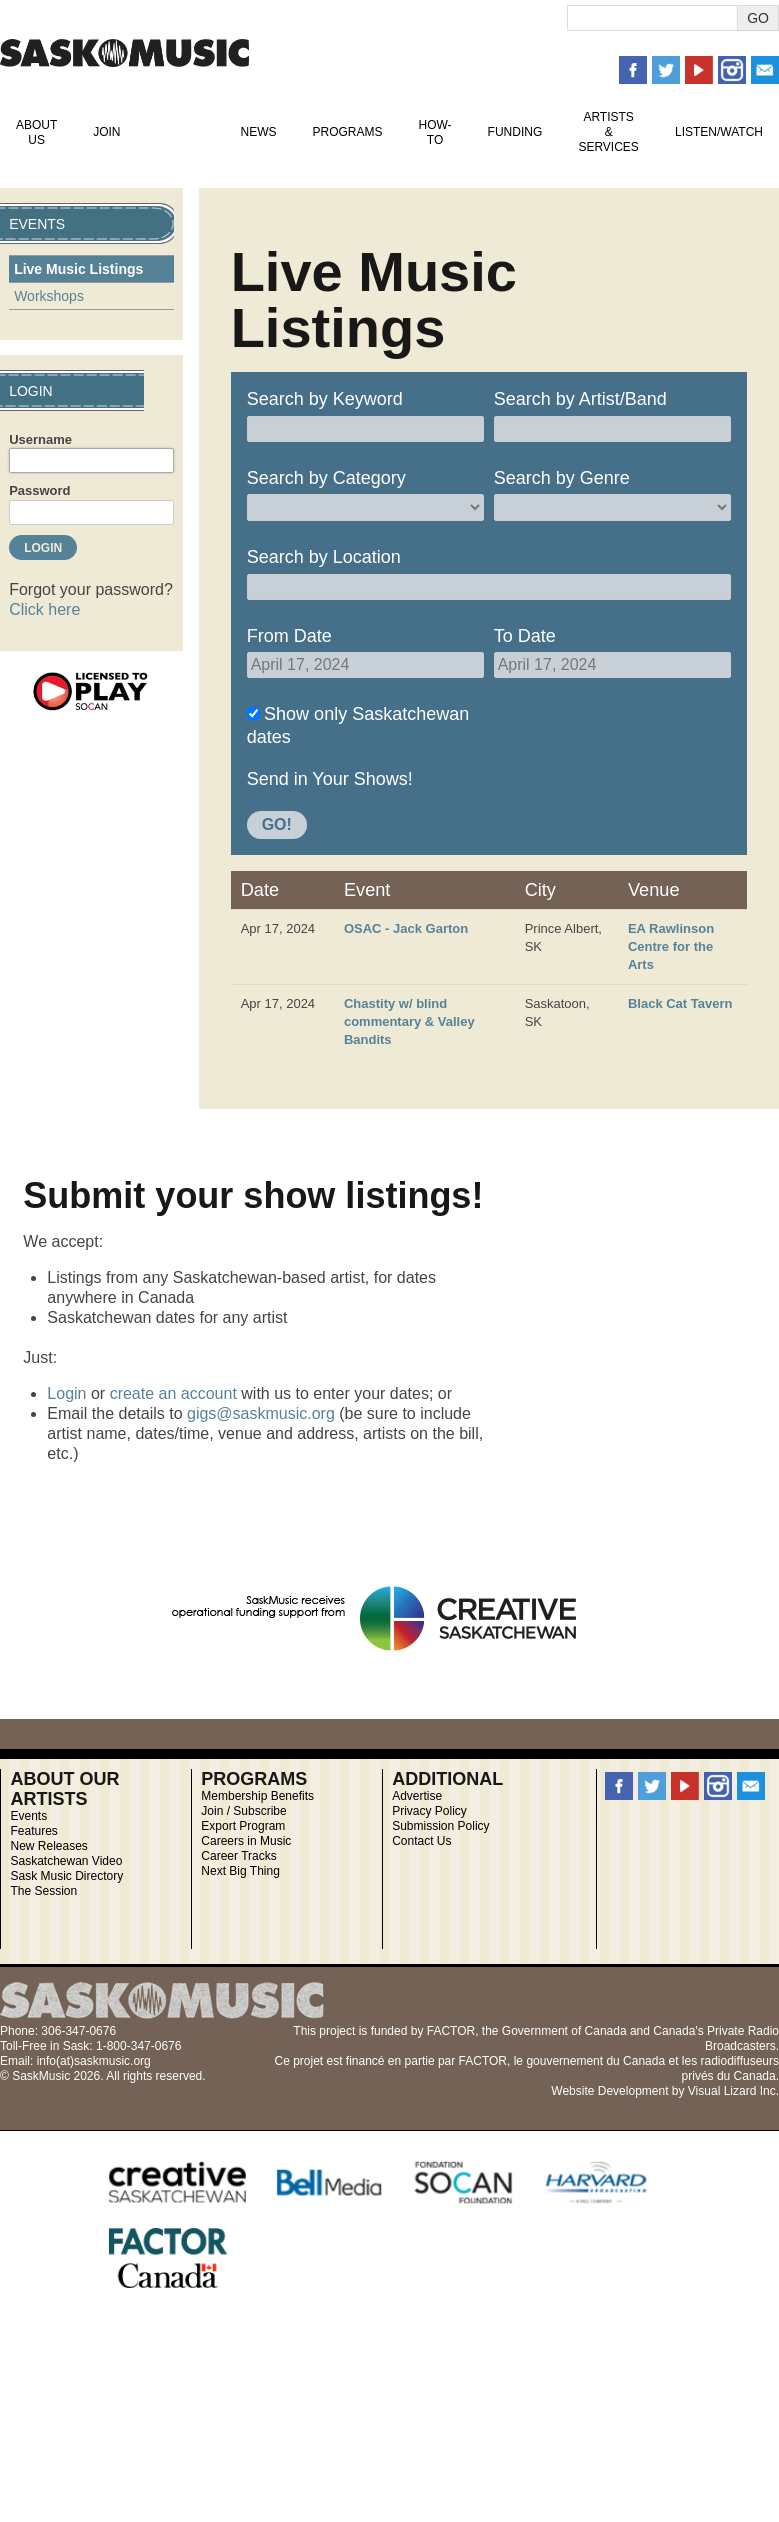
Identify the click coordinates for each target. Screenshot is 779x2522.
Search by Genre (562, 478)
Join (106, 132)
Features (33, 1831)
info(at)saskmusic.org (94, 2061)
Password (39, 490)
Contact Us (421, 1841)
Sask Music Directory (66, 1876)
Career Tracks (238, 1856)
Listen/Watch (719, 132)
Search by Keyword (325, 399)
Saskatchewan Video (66, 1861)
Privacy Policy (429, 1811)
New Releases (48, 1846)
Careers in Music (246, 1841)
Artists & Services (608, 132)
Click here (44, 609)
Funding (515, 132)
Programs (347, 132)
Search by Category (326, 478)
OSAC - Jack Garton (406, 928)
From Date (289, 636)
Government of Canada (564, 2031)
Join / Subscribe (243, 1811)
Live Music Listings (78, 269)
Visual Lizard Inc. (733, 2091)
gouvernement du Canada (595, 2061)
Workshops (49, 296)
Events (180, 132)
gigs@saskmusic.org (261, 1413)
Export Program (243, 1826)
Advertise (417, 1796)
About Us (36, 132)
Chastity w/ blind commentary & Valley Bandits (409, 1021)
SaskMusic (124, 52)
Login (66, 1393)
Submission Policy (440, 1826)
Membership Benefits (257, 1796)
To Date (525, 636)
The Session (43, 1891)
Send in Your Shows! (330, 779)
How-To (435, 132)
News (258, 132)
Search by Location (324, 557)
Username (40, 439)
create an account (173, 1393)
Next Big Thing (240, 1871)
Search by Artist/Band (580, 399)
